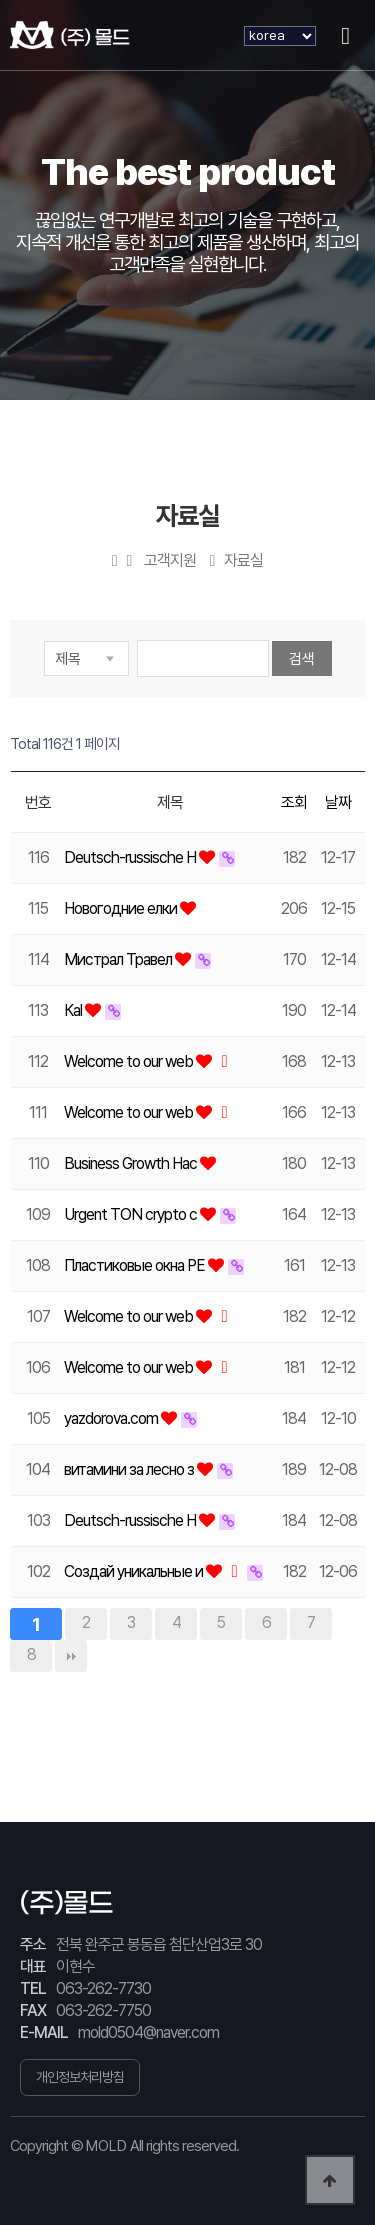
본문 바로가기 (0, 0)
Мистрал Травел (119, 959)
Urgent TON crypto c (132, 1214)
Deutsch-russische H (131, 857)
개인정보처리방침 (80, 2077)
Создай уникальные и (135, 1571)
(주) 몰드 (70, 35)
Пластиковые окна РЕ (136, 1265)
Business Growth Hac (132, 1163)
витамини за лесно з (130, 1469)
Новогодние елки (122, 908)
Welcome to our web (130, 1061)
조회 (294, 802)
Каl (74, 1010)
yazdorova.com (112, 1418)
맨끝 (71, 1656)
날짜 (338, 802)
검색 (302, 659)
